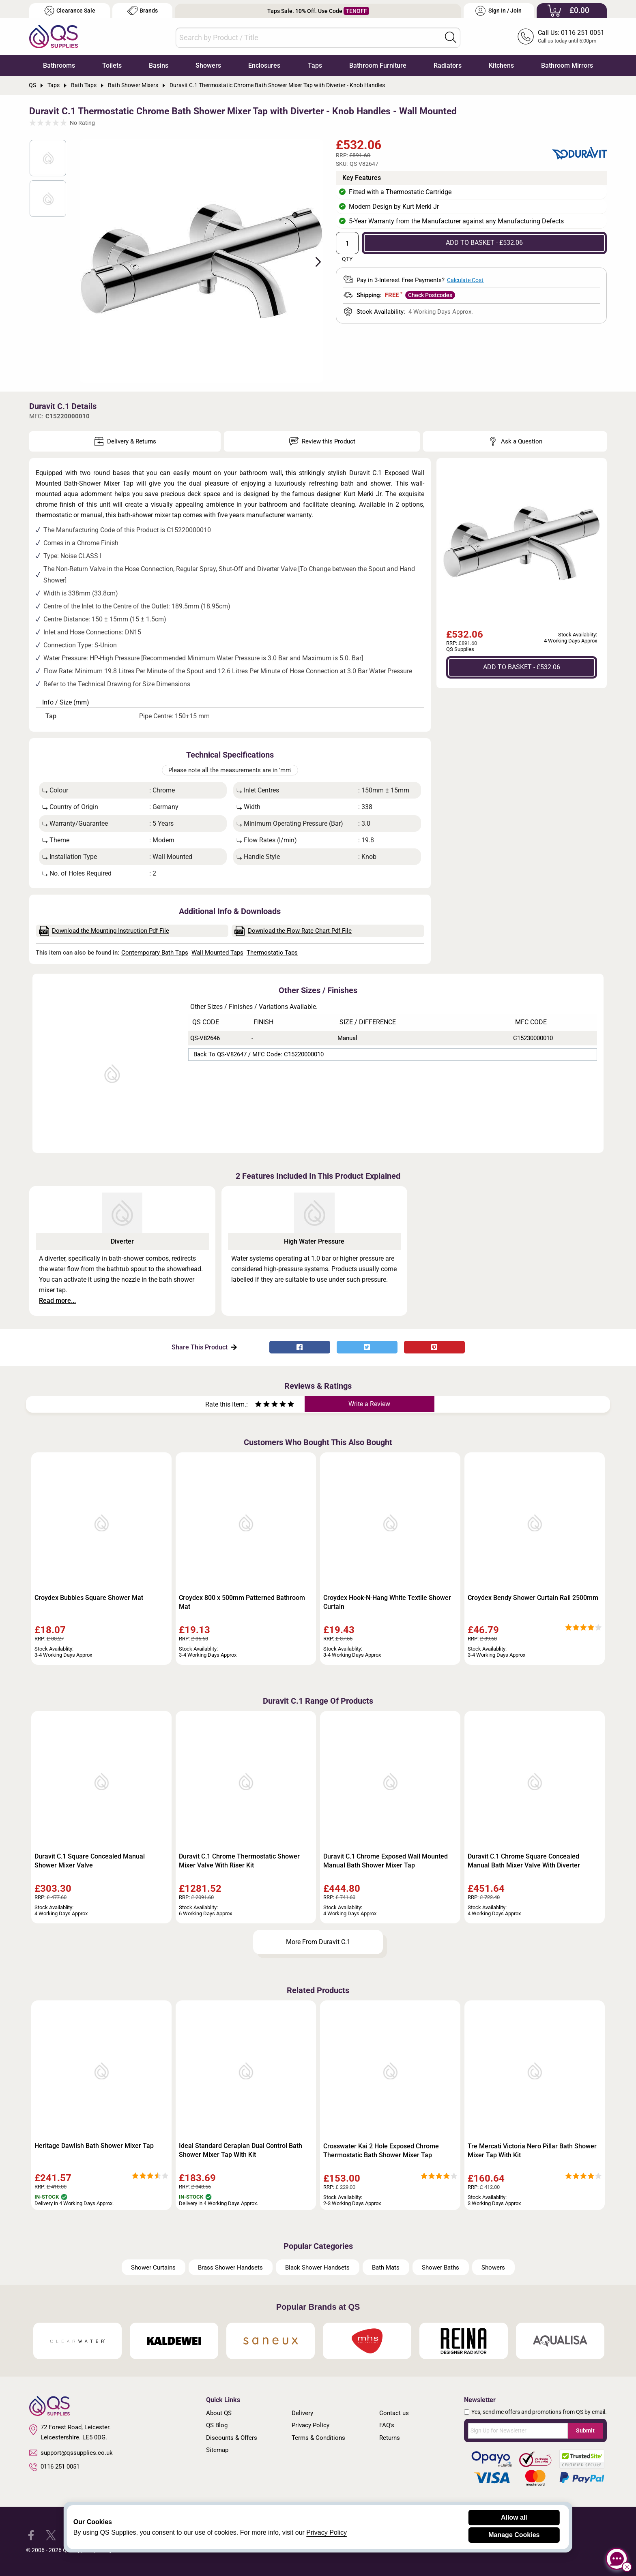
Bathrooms (59, 65)
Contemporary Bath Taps (154, 952)
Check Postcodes (430, 295)
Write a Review (369, 1404)
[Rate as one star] (258, 1405)
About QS (219, 2413)
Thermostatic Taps (272, 952)
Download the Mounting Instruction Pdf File (104, 931)
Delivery (302, 2413)
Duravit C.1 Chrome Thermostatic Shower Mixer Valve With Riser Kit (239, 1860)
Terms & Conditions (318, 2437)
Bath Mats (386, 2267)
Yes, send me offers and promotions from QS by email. (539, 2412)
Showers (208, 65)
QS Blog (217, 2425)
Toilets (112, 65)
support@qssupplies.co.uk (71, 2452)
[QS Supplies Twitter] (51, 2534)
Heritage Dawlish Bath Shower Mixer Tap (94, 2146)
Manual (347, 1038)
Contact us (394, 2413)
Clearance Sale (69, 11)
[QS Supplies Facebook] (31, 2534)
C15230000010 (533, 1038)
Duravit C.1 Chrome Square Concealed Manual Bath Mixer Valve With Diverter (524, 1860)
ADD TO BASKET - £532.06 (484, 242)
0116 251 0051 (54, 2467)
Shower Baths (440, 2267)
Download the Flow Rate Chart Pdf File (293, 931)
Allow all (514, 2517)
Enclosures (264, 65)
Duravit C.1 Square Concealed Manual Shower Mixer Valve (89, 1860)
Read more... (57, 1300)
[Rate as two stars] (262, 1405)
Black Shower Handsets (317, 2267)
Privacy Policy (310, 2425)
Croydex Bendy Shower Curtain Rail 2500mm (533, 1598)
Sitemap (217, 2450)
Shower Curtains (153, 2267)
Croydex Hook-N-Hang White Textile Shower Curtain (387, 1602)
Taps (315, 65)
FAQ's (386, 2425)
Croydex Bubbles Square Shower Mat (88, 1598)
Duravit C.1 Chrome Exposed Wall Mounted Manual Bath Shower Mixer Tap (385, 1860)
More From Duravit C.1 (318, 1942)
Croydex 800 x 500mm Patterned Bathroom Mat (242, 1602)
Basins (158, 65)
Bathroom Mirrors (567, 65)
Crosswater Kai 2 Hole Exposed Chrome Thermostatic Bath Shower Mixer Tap (381, 2150)
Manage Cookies (513, 2534)
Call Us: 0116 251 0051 (571, 32)
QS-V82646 (205, 1038)
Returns (389, 2437)
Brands (142, 11)
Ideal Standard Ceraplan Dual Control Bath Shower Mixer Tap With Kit (240, 2150)
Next (313, 261)
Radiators (448, 65)
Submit (585, 2430)
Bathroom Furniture (377, 65)
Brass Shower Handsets (230, 2267)
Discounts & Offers (231, 2437)
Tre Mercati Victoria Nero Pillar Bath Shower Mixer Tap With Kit (532, 2150)
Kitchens (501, 65)
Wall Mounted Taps (217, 952)
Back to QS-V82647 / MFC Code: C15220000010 (258, 1054)
